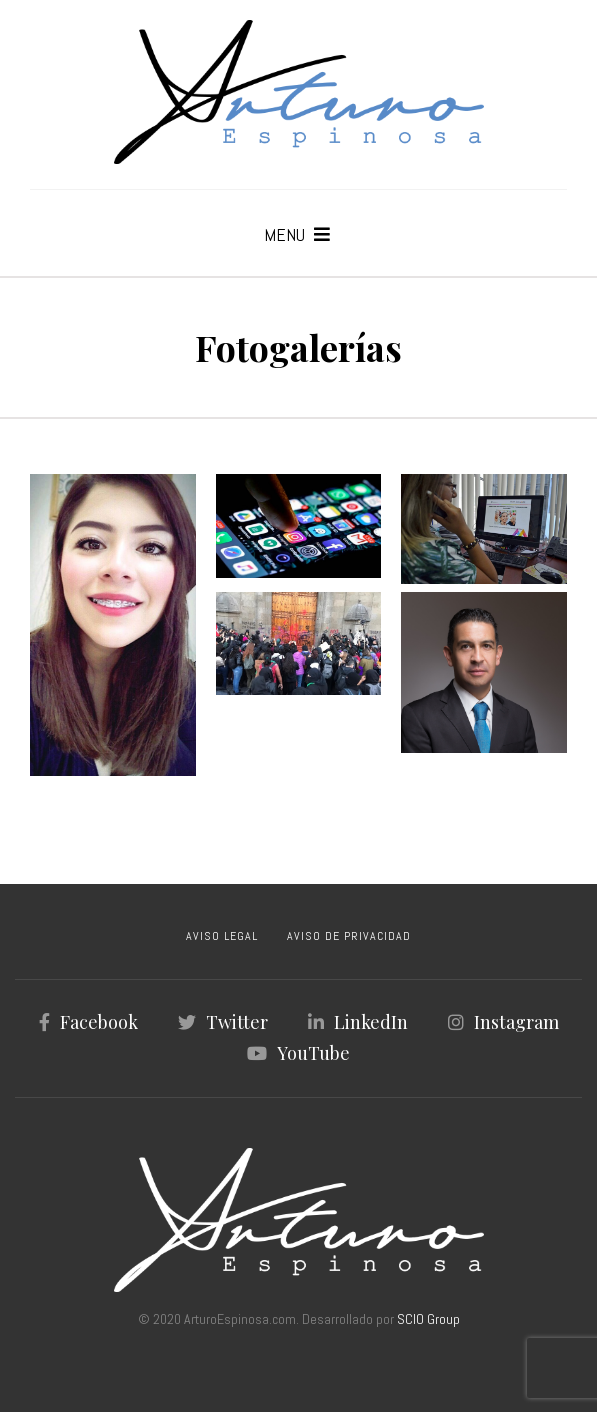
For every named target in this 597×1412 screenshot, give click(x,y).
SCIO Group (428, 1319)
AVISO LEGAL (222, 936)
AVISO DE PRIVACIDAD (349, 936)
